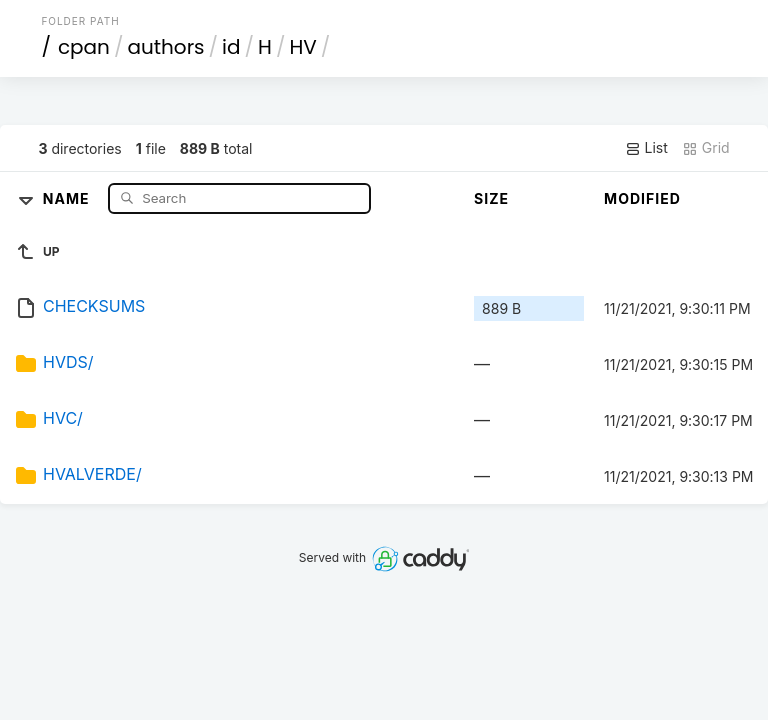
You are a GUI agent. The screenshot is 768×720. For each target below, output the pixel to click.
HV (302, 47)
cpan (84, 47)
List (646, 148)
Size (491, 198)
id (231, 47)
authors (165, 47)
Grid (706, 148)
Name (68, 197)
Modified (642, 198)
